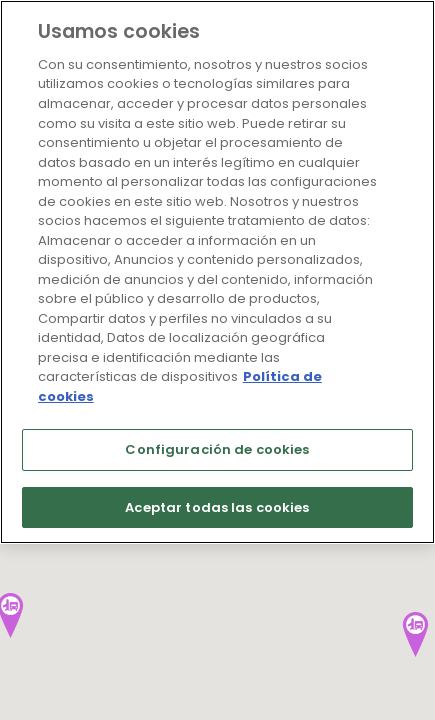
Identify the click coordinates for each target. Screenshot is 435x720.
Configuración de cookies (217, 449)
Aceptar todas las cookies (217, 507)
